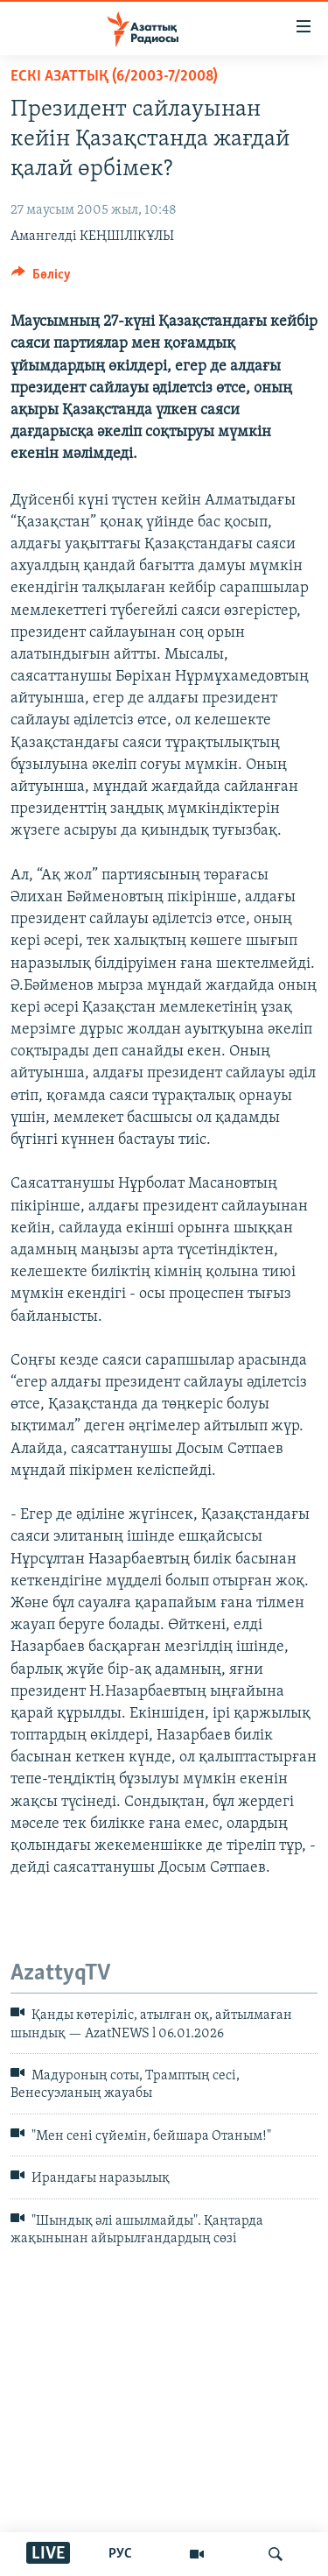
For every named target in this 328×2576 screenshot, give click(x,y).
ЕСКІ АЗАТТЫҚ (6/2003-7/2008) (114, 76)
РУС (120, 2554)
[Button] (41, 278)
